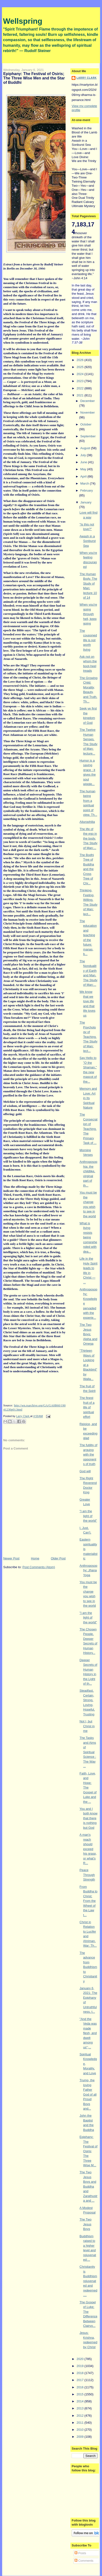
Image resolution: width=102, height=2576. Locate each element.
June (84, 462)
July (83, 455)
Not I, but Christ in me (87, 1726)
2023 (80, 381)
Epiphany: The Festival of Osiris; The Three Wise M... (88, 2151)
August (85, 448)
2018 (80, 2373)
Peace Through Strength (87, 1874)
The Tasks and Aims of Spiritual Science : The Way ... (88, 1752)
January (85, 502)
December (87, 401)
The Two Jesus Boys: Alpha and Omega (88, 1334)
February (86, 490)
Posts (80, 2553)
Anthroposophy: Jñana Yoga (88, 1570)
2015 (80, 2394)
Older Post (58, 1558)
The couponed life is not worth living (88, 640)
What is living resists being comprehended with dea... (88, 1237)
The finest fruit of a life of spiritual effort (87, 1407)
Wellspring (22, 21)
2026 (80, 360)
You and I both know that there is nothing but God (88, 1818)
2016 (80, 2387)
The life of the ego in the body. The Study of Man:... (88, 838)
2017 (80, 2380)
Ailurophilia (87, 822)
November (87, 412)
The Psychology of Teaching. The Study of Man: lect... (88, 1037)
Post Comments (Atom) (38, 1567)
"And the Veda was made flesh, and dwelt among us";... (88, 2033)
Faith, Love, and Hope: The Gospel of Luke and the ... (88, 1788)
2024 (80, 374)
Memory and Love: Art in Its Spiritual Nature (88, 1098)
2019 (80, 2366)
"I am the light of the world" (88, 1515)
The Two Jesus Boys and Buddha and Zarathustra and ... (88, 2186)
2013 (80, 2408)
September (88, 436)
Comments (84, 2560)
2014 (80, 2401)
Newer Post (11, 1558)
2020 (80, 2359)
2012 (80, 2415)
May (83, 469)
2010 (80, 2429)
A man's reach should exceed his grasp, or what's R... (88, 1849)
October (85, 424)
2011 (80, 2422)
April (84, 476)
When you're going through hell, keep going (88, 614)
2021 (80, 395)
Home (35, 1558)
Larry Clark (86, 78)
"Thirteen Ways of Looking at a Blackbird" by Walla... (88, 1365)
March (85, 483)
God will (85, 1471)
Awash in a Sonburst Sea (88, 541)
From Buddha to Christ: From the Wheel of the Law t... (88, 1901)
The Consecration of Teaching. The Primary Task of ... (88, 1129)
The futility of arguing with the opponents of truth (88, 1454)
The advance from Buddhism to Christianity (88, 1967)
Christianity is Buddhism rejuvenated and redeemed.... (88, 2281)
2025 (80, 367)
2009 (80, 2436)
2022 (80, 388)
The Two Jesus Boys (86, 2224)
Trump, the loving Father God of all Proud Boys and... (88, 2094)
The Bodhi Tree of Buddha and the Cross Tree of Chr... (87, 869)
